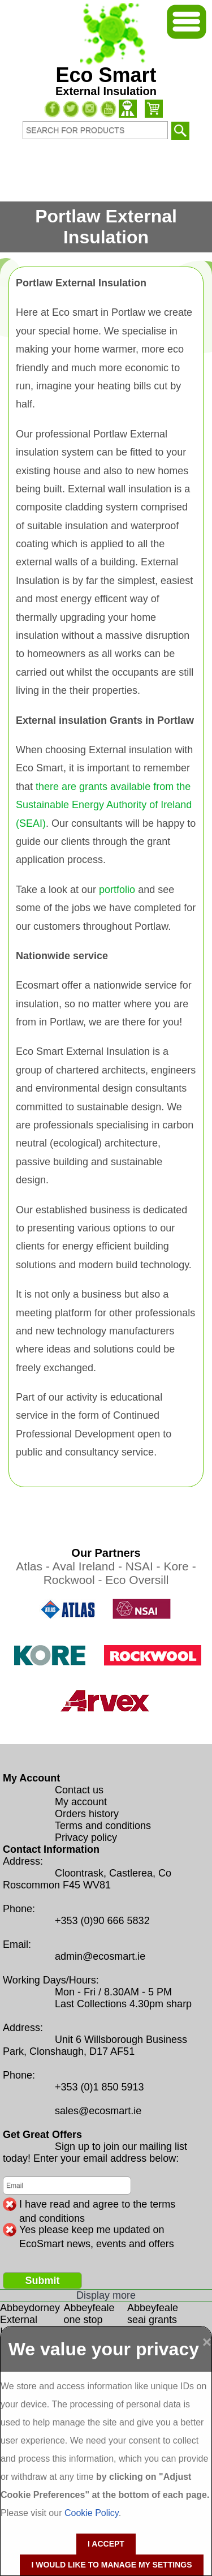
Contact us (79, 1790)
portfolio (117, 889)
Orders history (87, 1813)
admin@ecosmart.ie (100, 1956)
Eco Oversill (136, 1579)
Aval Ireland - (89, 1566)
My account (81, 1802)
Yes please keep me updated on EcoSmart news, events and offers (96, 2230)
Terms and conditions (103, 1825)
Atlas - (34, 1566)
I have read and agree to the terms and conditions (97, 2205)
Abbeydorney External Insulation (30, 2319)
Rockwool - (75, 1579)
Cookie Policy (91, 2513)
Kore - (179, 1566)
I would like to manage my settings (111, 2564)
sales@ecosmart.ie (98, 2110)
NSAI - (145, 1566)
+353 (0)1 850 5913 (99, 2087)
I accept (106, 2543)
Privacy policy (86, 1837)
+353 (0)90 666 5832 (102, 1920)
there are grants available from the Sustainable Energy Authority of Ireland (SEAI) (104, 805)
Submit (42, 2280)
